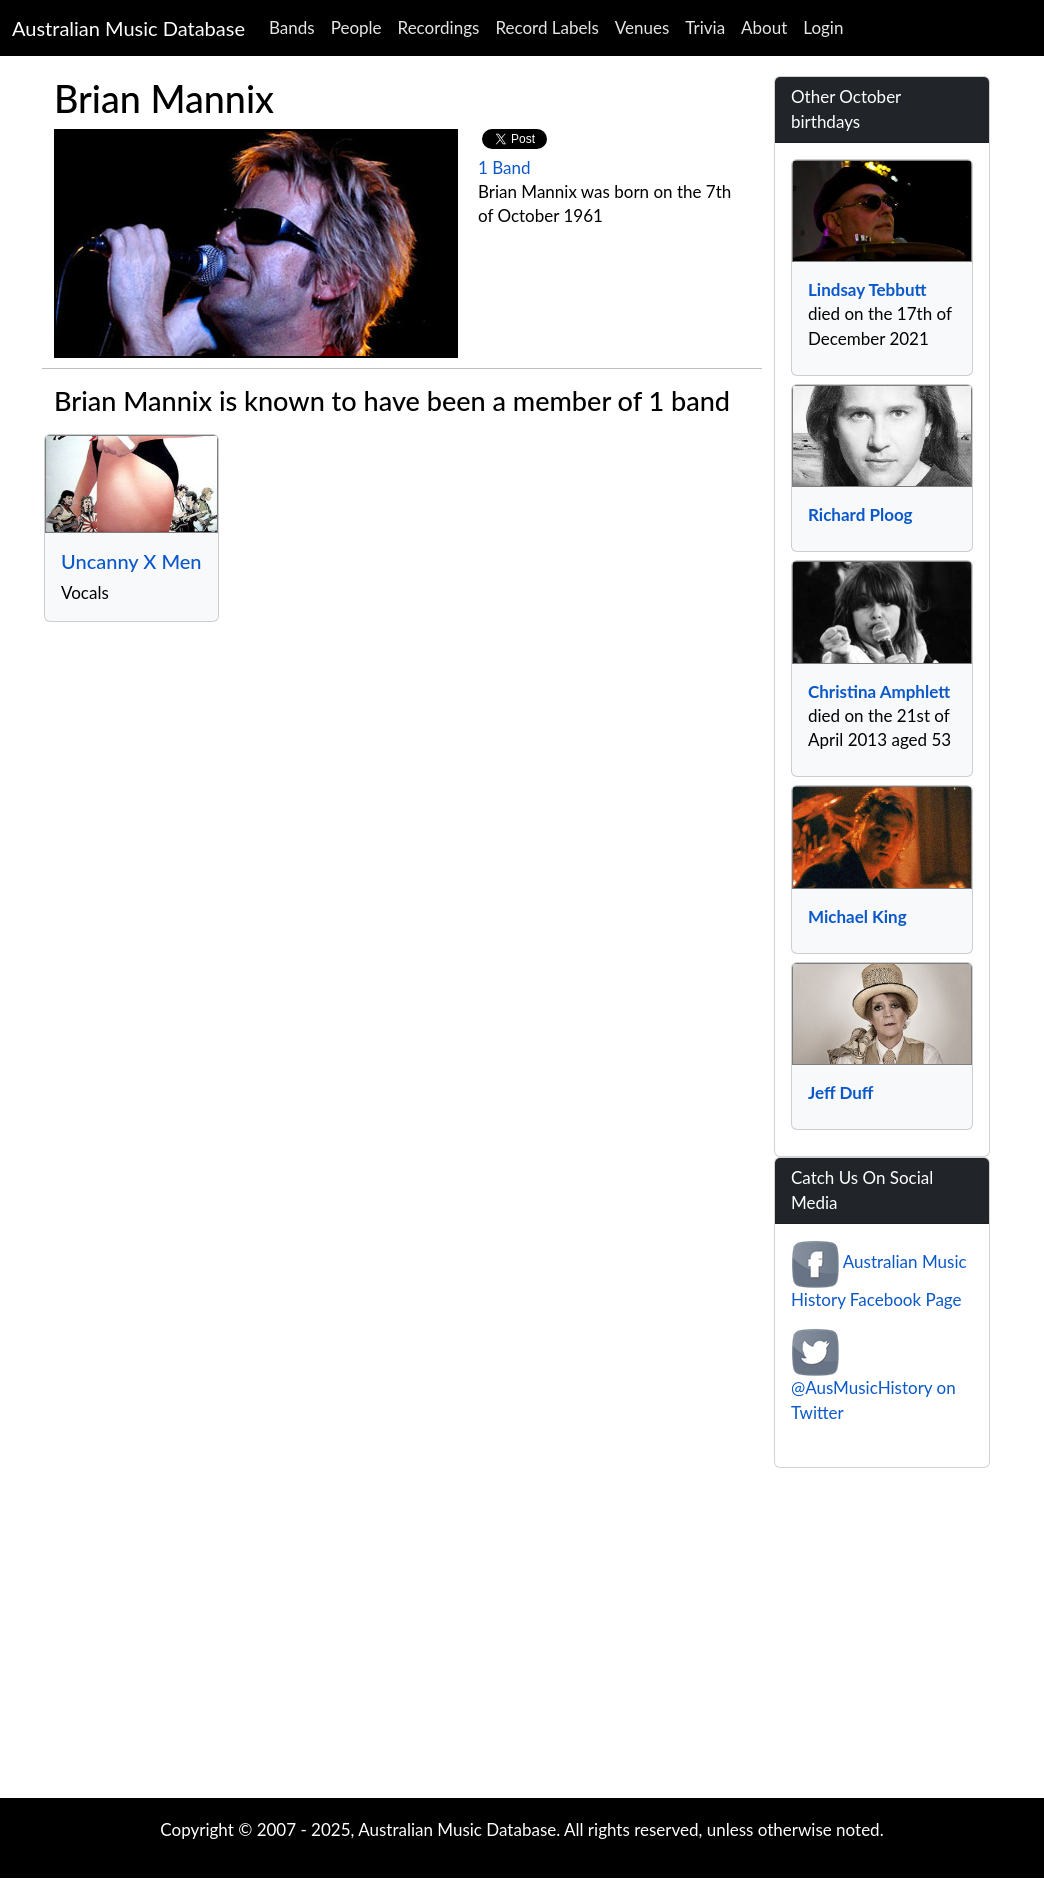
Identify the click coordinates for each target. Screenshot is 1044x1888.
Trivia (705, 27)
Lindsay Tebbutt (867, 289)
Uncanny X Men (131, 561)
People (356, 27)
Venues (642, 27)
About (764, 27)
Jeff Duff (840, 1092)
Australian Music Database (128, 28)
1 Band (504, 167)
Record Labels (546, 27)
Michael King (857, 916)
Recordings (439, 27)
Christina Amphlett (879, 691)
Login (823, 27)
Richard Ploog (860, 514)
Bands (292, 27)
